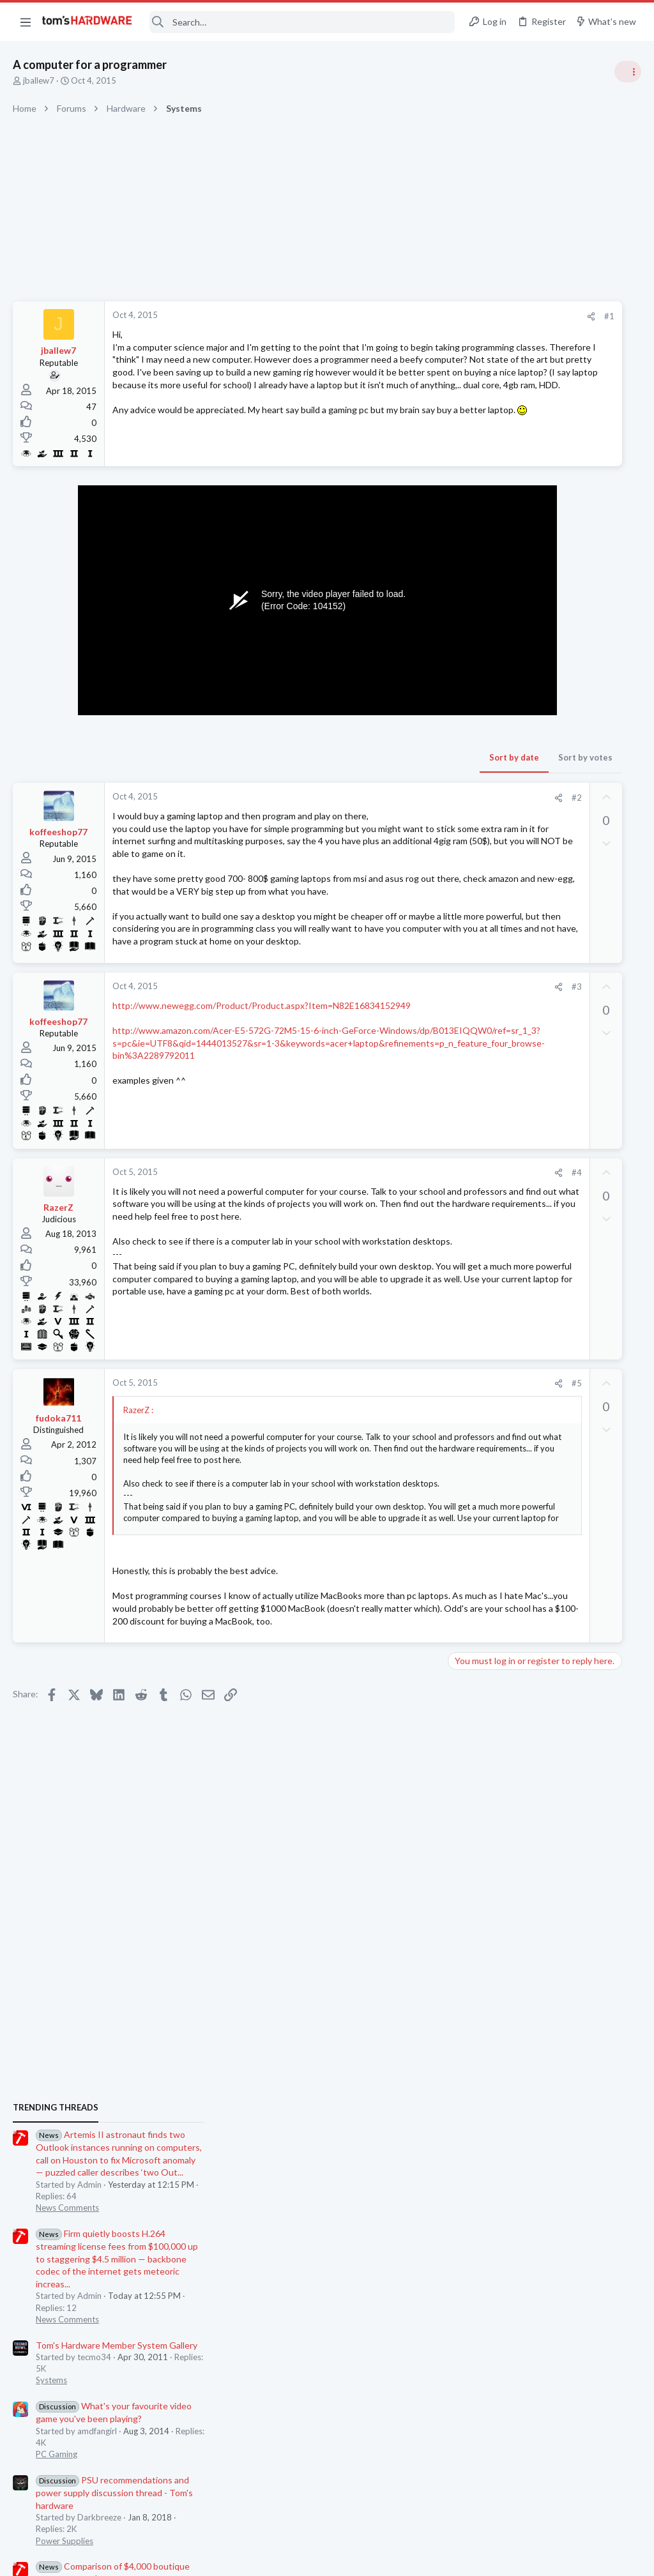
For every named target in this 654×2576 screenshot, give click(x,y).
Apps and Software (508, 1654)
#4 (391, 1238)
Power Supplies (501, 1124)
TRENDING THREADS (492, 691)
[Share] (405, 316)
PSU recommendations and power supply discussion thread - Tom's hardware (551, 1076)
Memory (489, 1592)
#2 (391, 813)
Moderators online (496, 1799)
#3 (391, 1052)
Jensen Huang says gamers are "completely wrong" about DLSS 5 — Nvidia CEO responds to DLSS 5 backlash (557, 1261)
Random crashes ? (528, 1743)
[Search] (302, 22)
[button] (25, 22)
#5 (391, 1453)
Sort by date (329, 773)
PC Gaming (493, 1038)
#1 (424, 316)
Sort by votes (400, 773)
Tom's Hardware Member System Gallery (553, 928)
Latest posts (480, 1342)
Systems (488, 963)
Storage (487, 1530)
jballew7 (38, 80)
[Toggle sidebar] (627, 71)
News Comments (504, 791)
